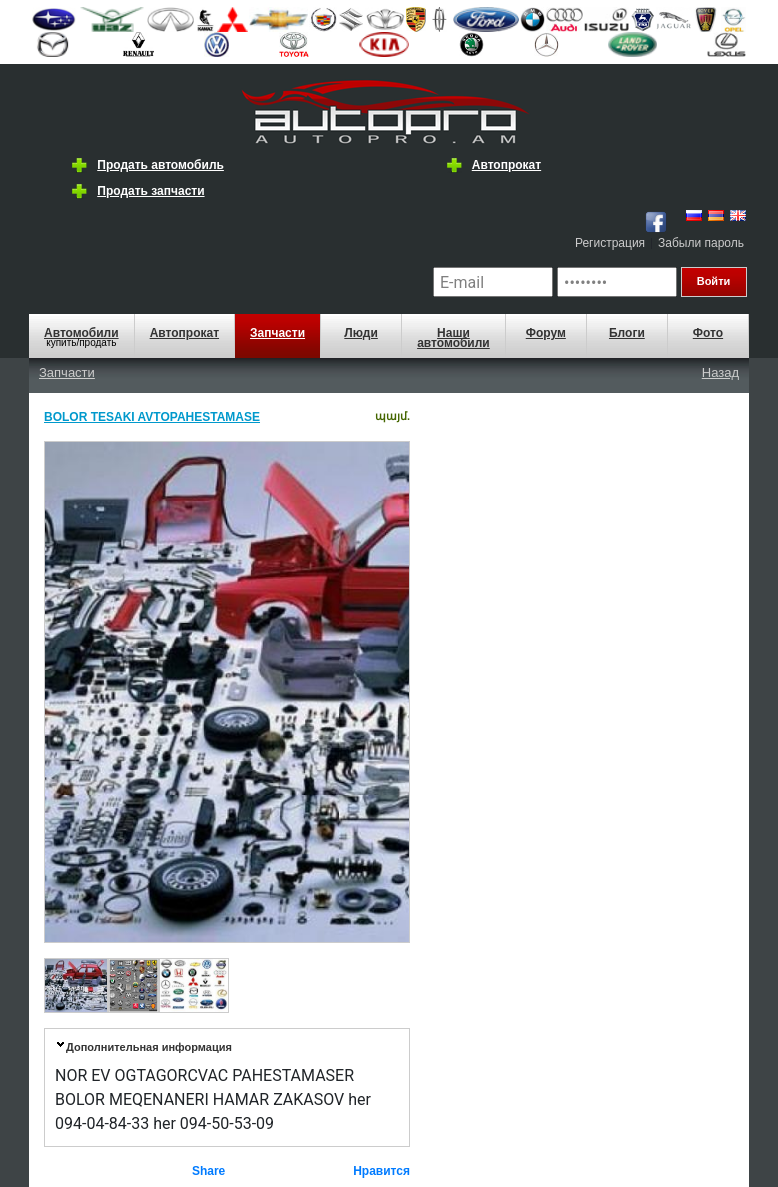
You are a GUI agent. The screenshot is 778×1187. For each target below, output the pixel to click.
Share (208, 1171)
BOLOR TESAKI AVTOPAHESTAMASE (152, 417)
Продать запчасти (150, 191)
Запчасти (277, 333)
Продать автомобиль (160, 165)
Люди (361, 333)
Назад (720, 372)
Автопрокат (506, 165)
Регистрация (610, 243)
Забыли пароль (701, 243)
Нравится (381, 1171)
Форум (546, 333)
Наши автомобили (453, 338)
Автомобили (81, 333)
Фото (708, 333)
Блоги (627, 333)
